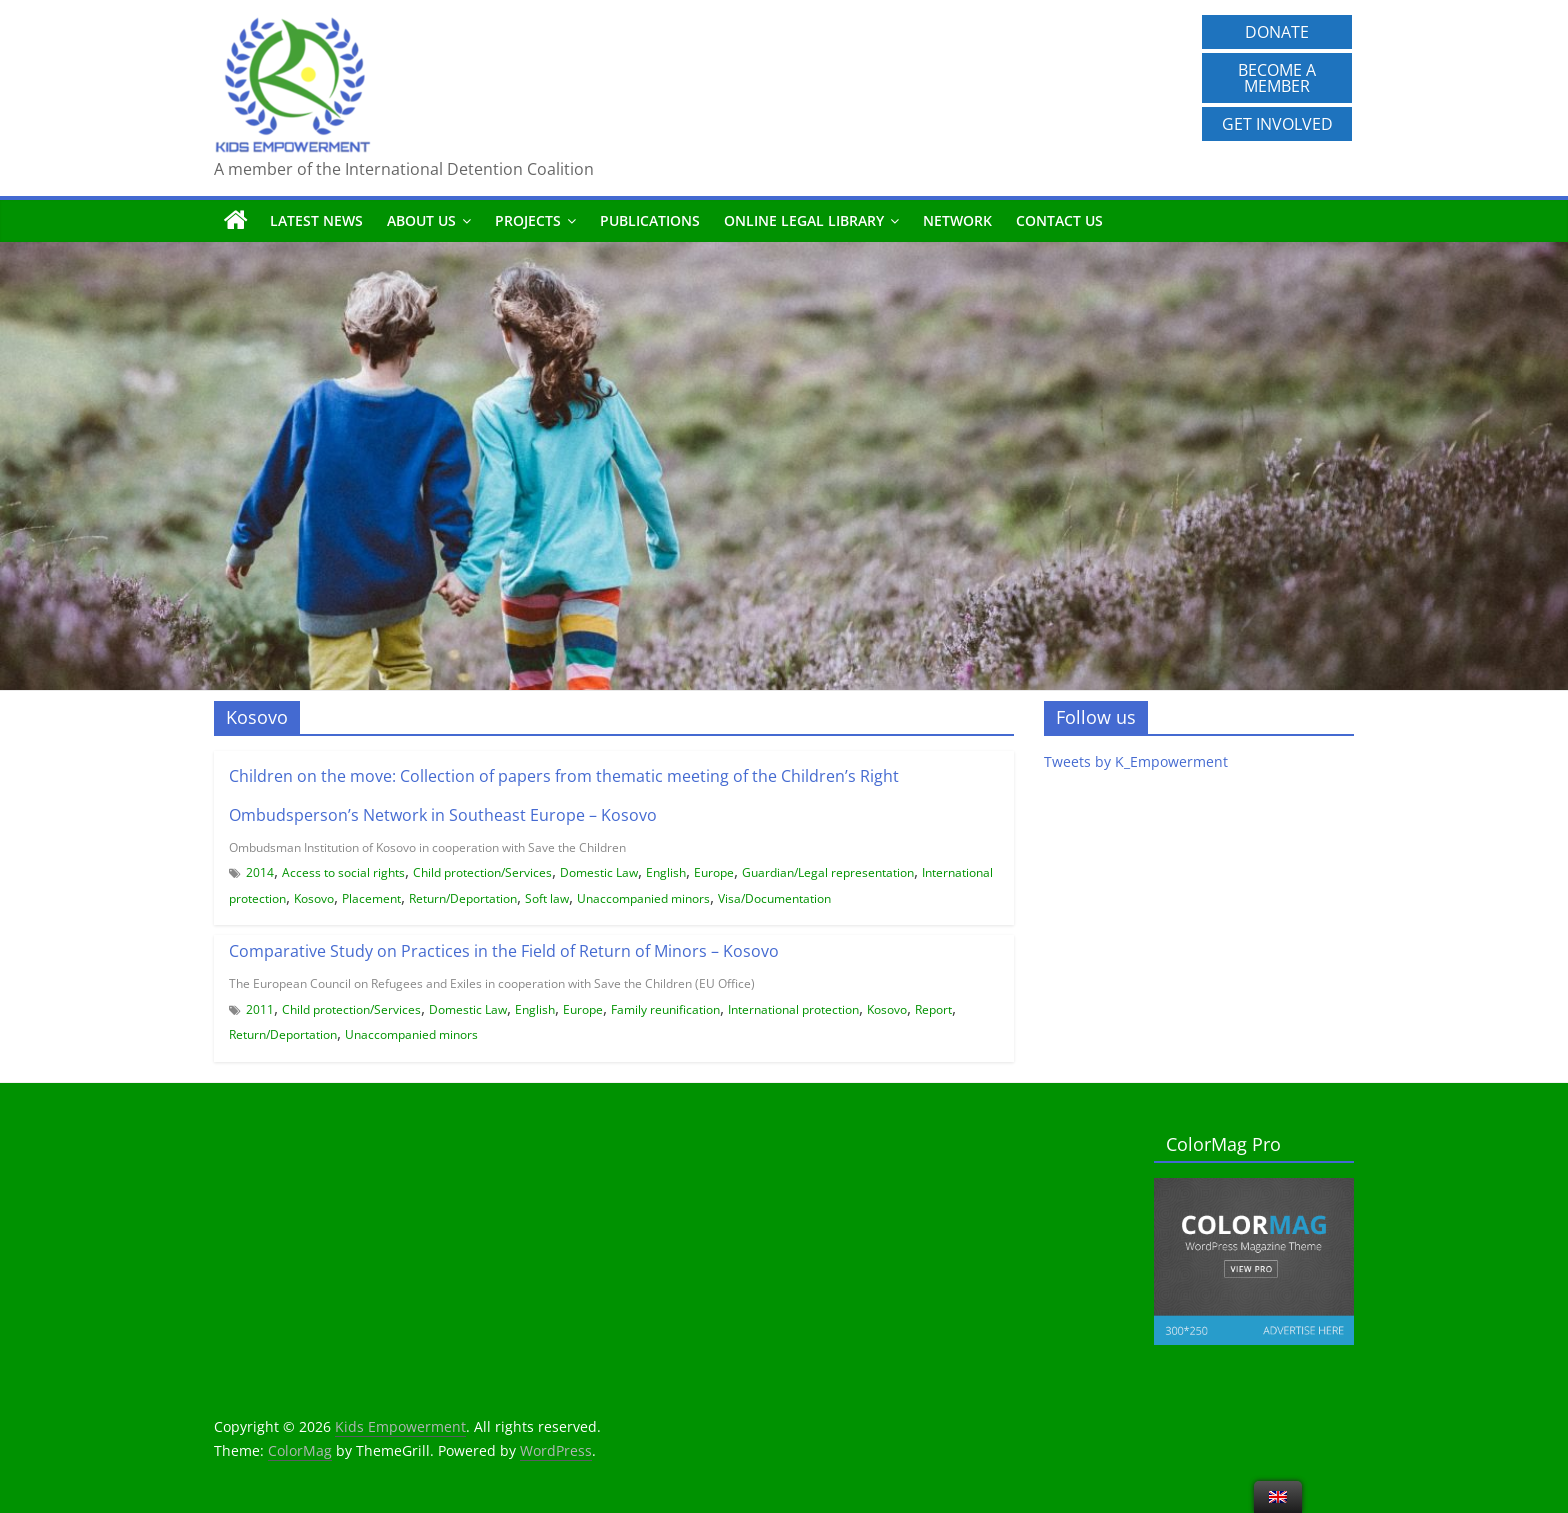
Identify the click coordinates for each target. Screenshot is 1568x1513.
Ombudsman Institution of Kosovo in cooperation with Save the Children (427, 847)
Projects (528, 220)
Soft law (547, 898)
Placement (371, 898)
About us (421, 220)
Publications (650, 220)
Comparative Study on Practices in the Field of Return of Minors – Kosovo (504, 951)
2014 (260, 872)
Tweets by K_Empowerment (1136, 761)
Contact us (1059, 220)
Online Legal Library (804, 220)
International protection (793, 1009)
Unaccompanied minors (643, 898)
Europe (714, 872)
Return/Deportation (463, 898)
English (666, 872)
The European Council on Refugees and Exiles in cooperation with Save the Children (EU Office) (492, 983)
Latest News (316, 220)
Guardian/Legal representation (828, 872)
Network (957, 220)
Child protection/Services (482, 872)
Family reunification (665, 1009)
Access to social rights (343, 872)
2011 (260, 1009)
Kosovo (314, 898)
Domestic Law (599, 872)
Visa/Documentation (774, 898)
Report (933, 1009)
